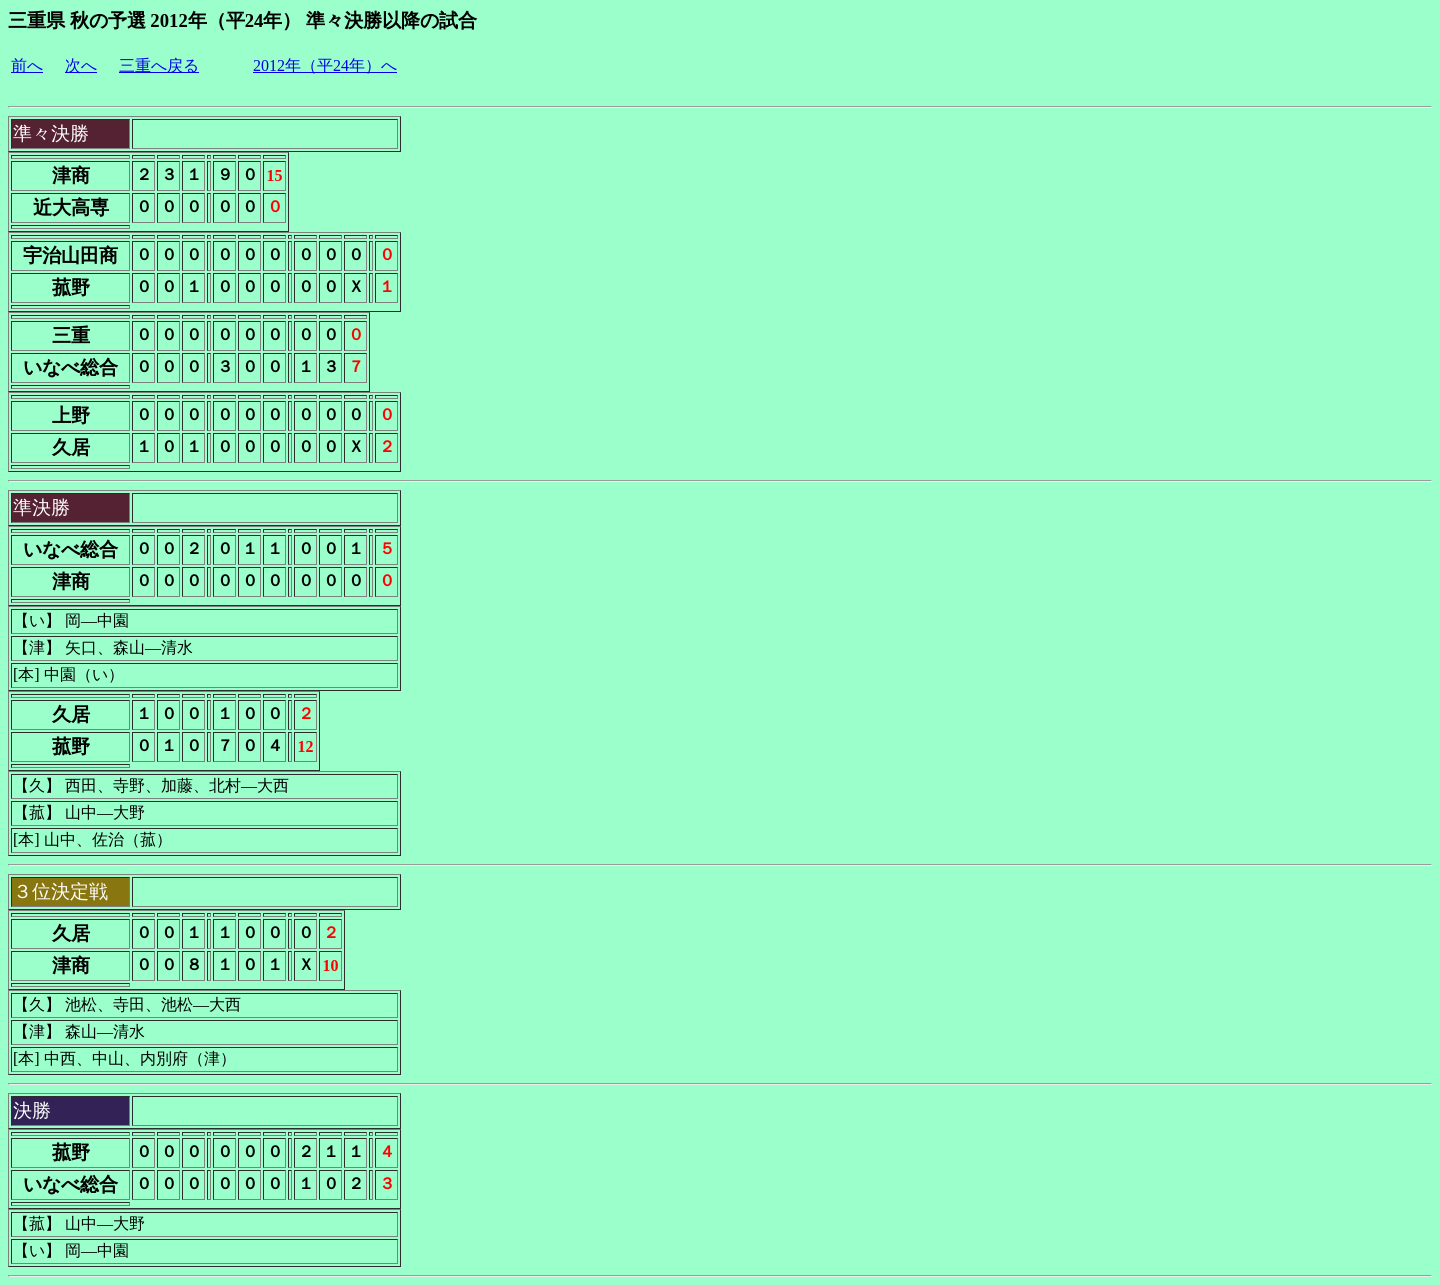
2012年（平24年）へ (325, 65)
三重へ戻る (159, 65)
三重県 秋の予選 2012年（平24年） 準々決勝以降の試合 (242, 20)
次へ (81, 65)
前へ (27, 65)
